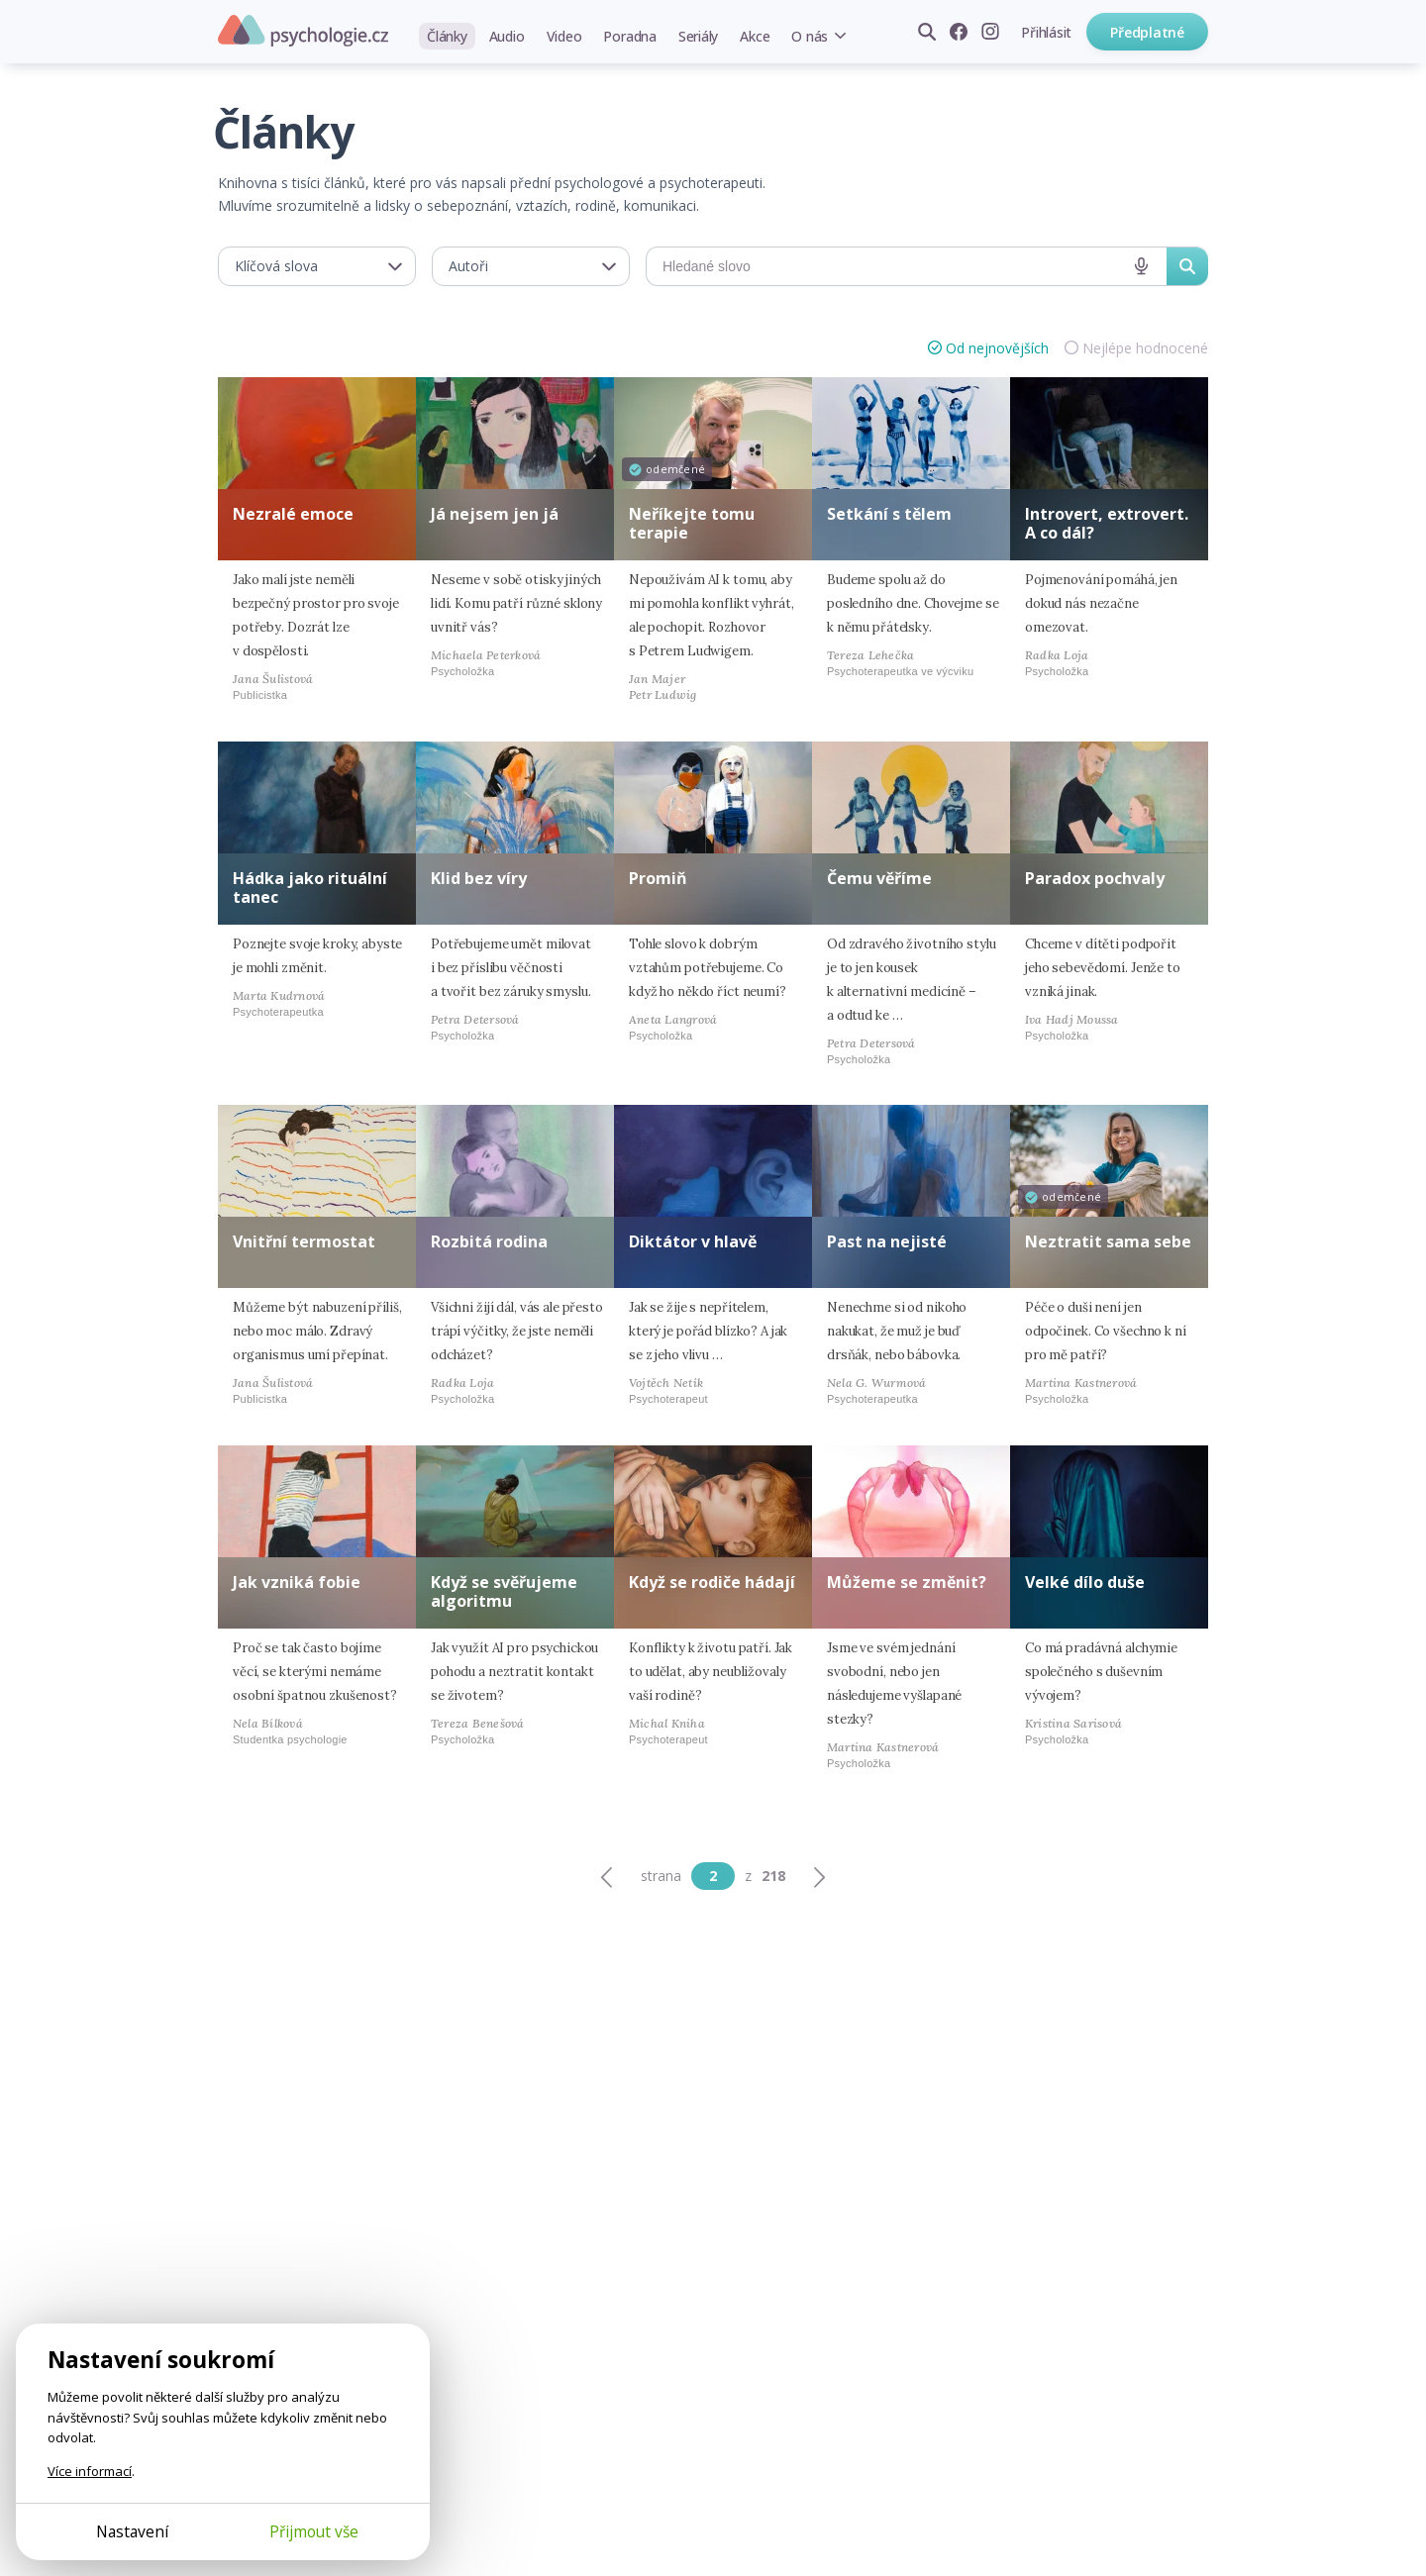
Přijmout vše (313, 2531)
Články (447, 36)
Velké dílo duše (1085, 1582)
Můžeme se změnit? (906, 1582)
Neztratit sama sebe (1108, 1241)
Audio (507, 36)
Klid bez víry (479, 878)
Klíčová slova (276, 265)
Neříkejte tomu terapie (692, 523)
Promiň (658, 878)
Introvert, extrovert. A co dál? (1106, 523)
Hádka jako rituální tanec (310, 887)
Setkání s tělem (889, 514)
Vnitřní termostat (304, 1241)
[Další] (819, 1876)
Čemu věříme (879, 878)
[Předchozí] (607, 1876)
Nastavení (132, 2531)
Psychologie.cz (303, 30)
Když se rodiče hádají (712, 1582)
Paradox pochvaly (1095, 878)
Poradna (629, 36)
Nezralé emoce (293, 514)
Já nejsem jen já (495, 514)
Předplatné (1147, 32)
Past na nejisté (887, 1241)
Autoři (468, 265)
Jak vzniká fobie (296, 1582)
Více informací (90, 2471)
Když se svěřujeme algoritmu (504, 1591)
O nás (809, 36)
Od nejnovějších (997, 348)
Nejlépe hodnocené (1145, 348)
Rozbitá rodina (489, 1241)
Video (564, 36)
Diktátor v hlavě (693, 1241)
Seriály (698, 36)
